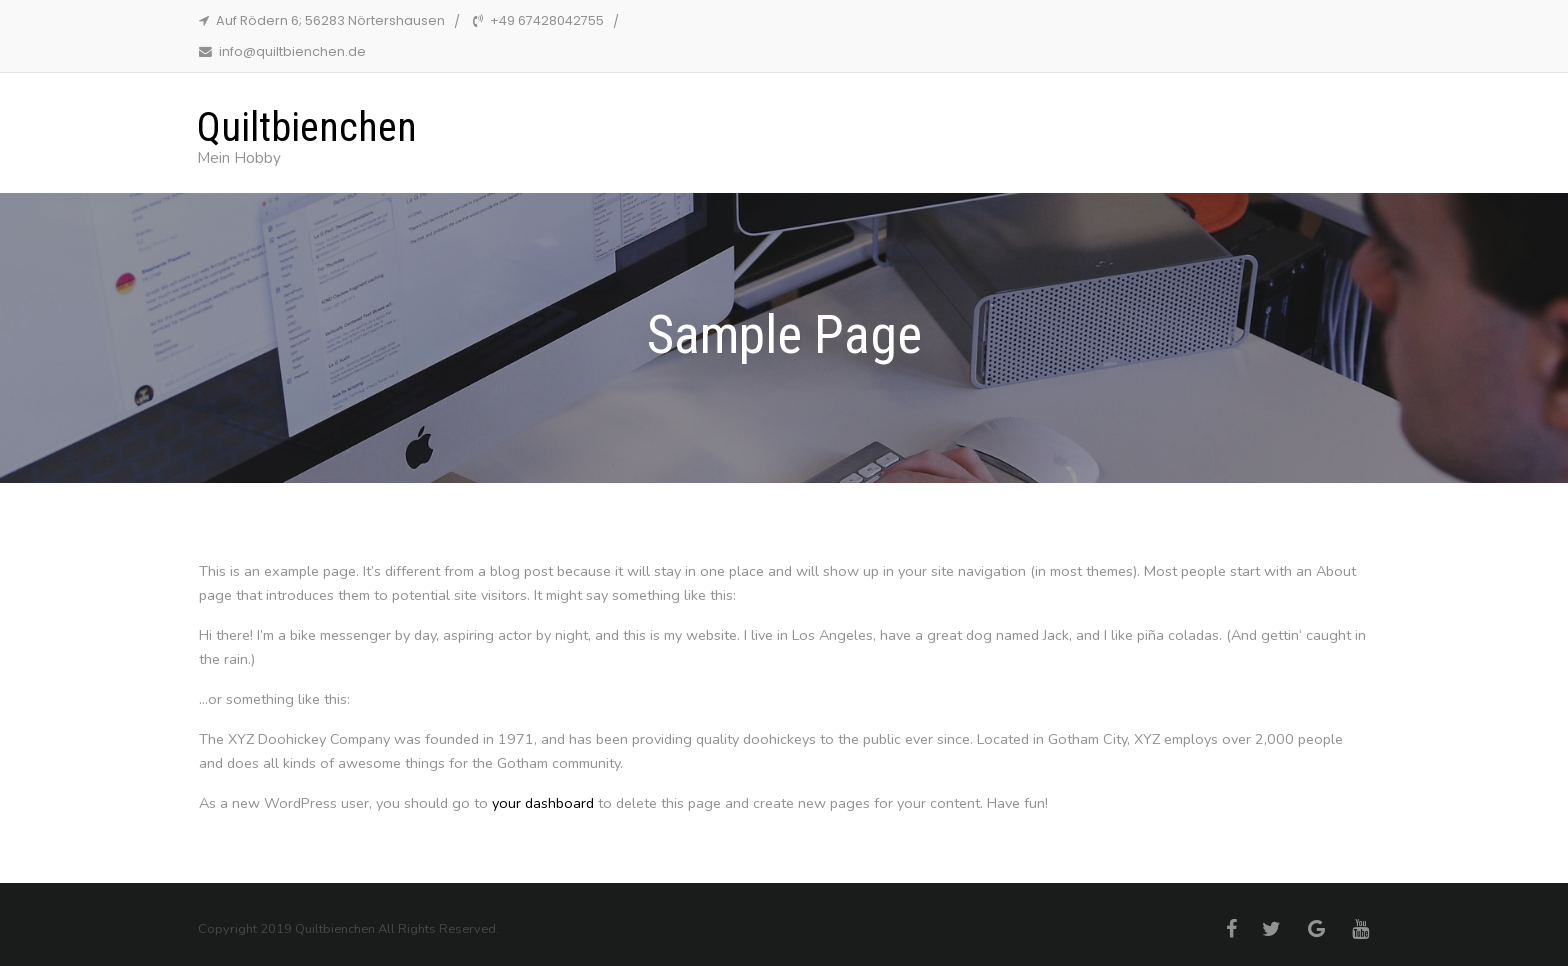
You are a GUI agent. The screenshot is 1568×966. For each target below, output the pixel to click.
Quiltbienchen (307, 127)
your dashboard (543, 803)
